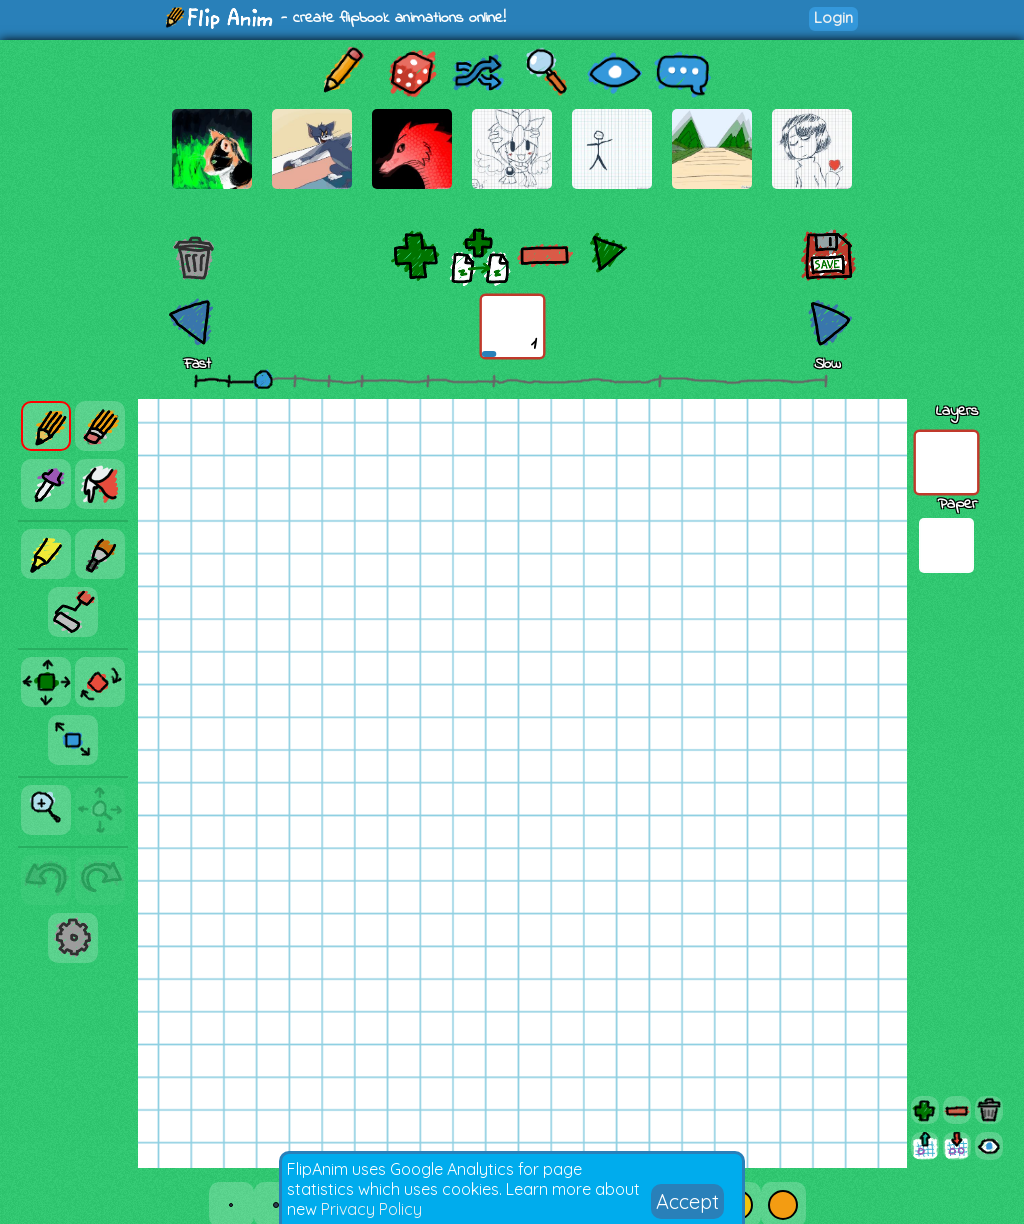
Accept (687, 1201)
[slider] (263, 379)
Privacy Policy (371, 1209)
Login (833, 17)
